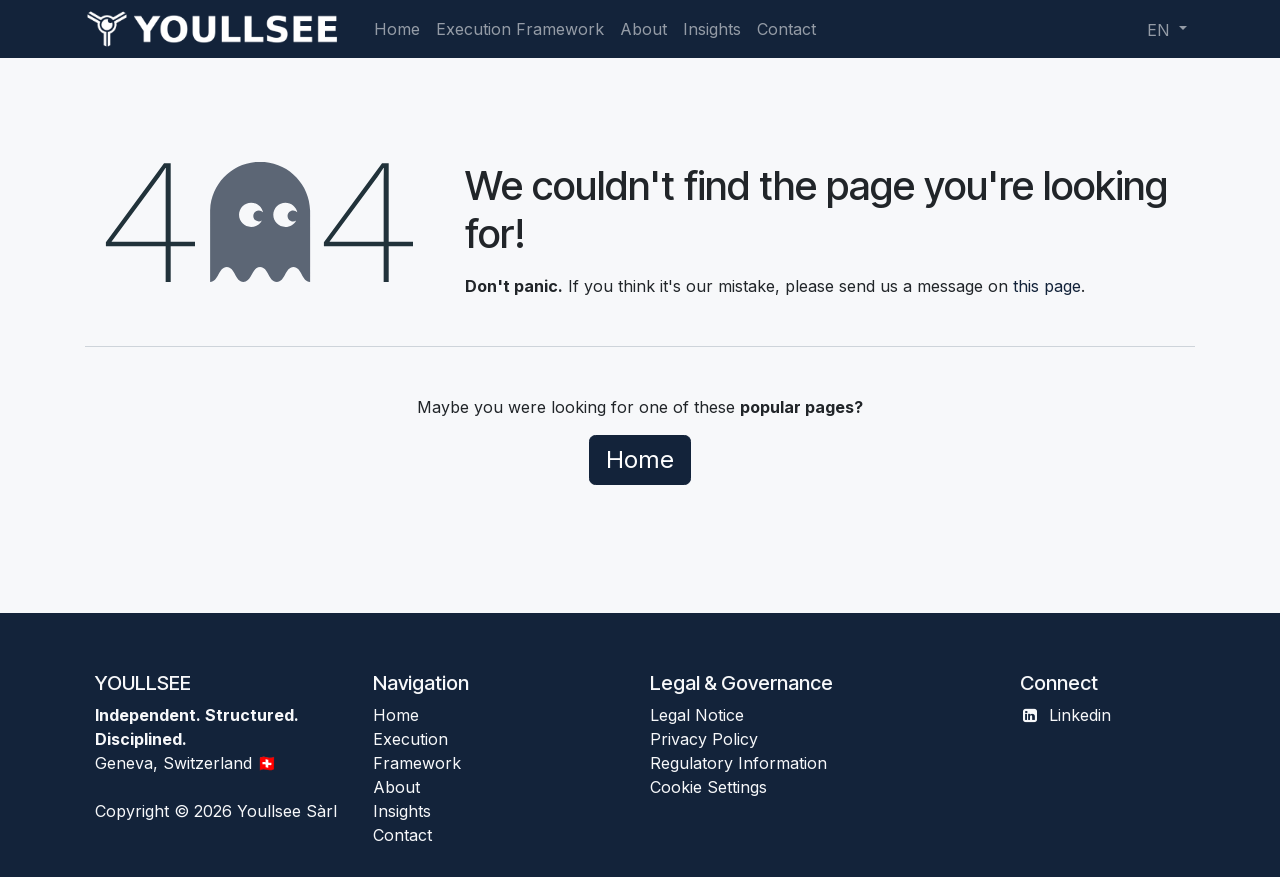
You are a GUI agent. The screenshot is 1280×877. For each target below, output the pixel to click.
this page (1047, 286)
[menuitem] (397, 29)
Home (640, 459)
